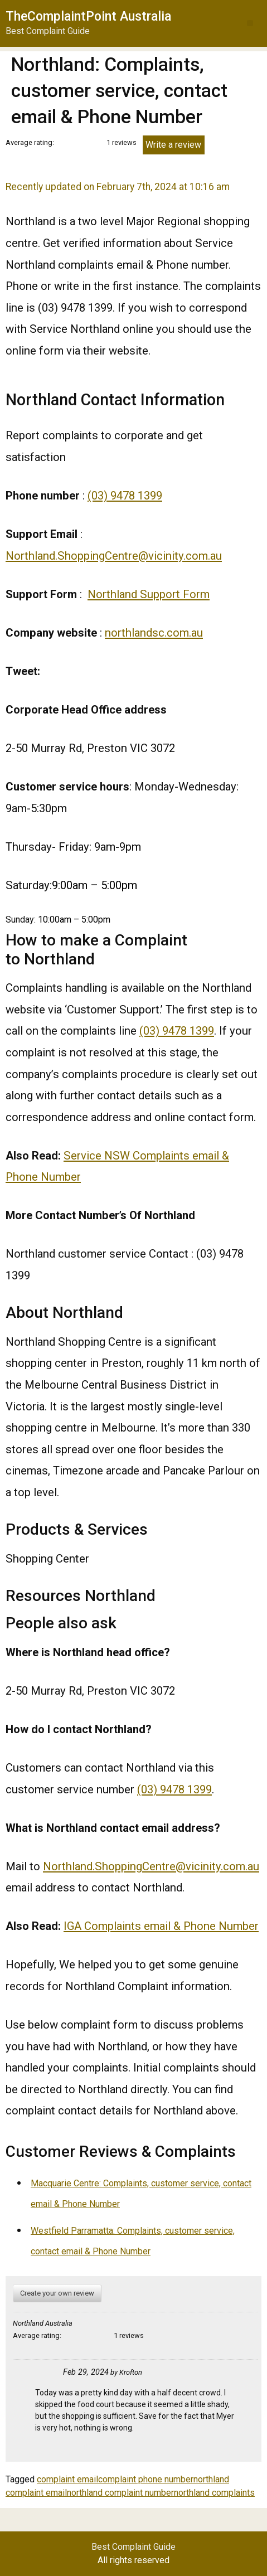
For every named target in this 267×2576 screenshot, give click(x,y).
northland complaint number (120, 2492)
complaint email (67, 2479)
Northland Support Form (149, 594)
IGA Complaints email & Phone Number (161, 1926)
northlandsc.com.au (154, 632)
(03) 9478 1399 (125, 495)
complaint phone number (145, 2479)
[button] (250, 23)
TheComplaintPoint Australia (88, 16)
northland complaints (214, 2492)
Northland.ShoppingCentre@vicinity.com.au (114, 555)
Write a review (173, 144)
